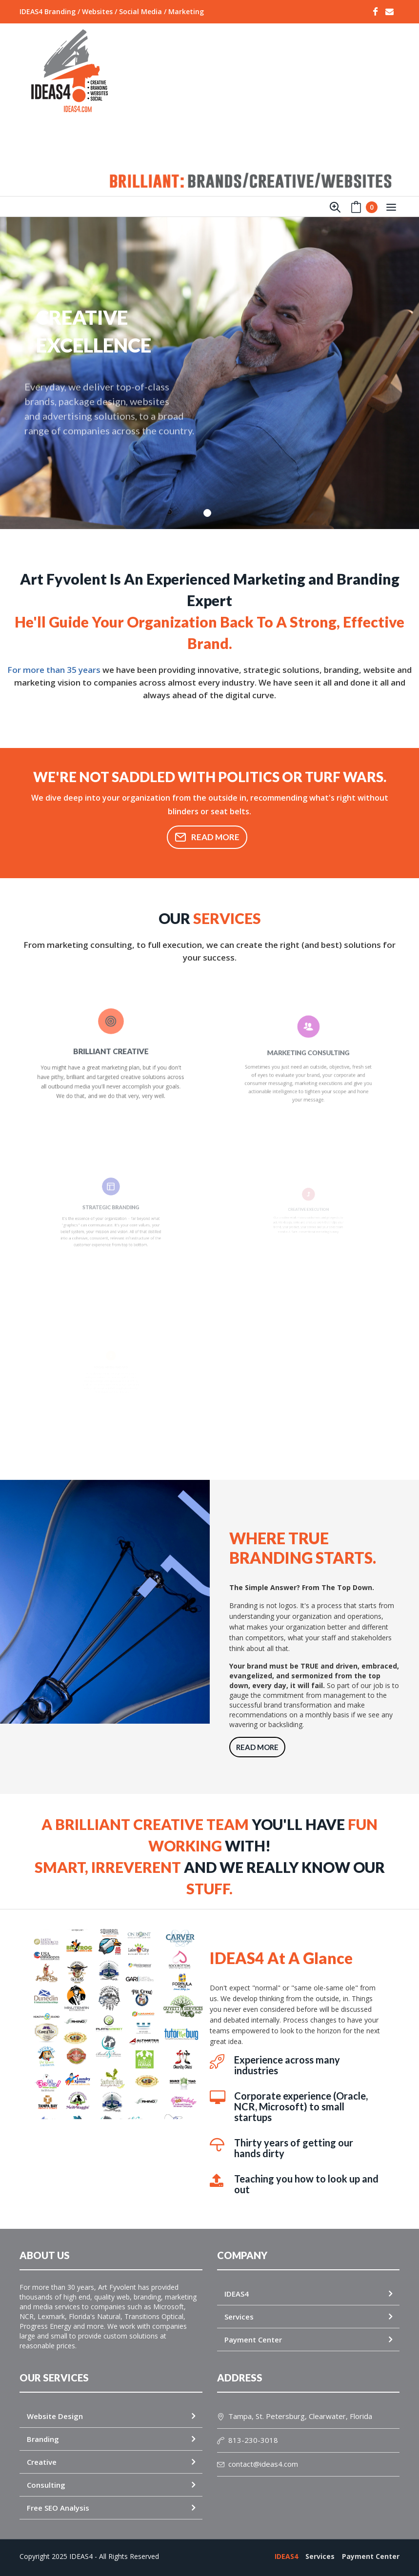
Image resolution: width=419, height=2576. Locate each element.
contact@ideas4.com (257, 2464)
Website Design (55, 2416)
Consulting (46, 2485)
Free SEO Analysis (58, 2508)
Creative (42, 2462)
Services (239, 2316)
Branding (43, 2439)
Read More (207, 837)
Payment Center (253, 2339)
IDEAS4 (236, 2294)
